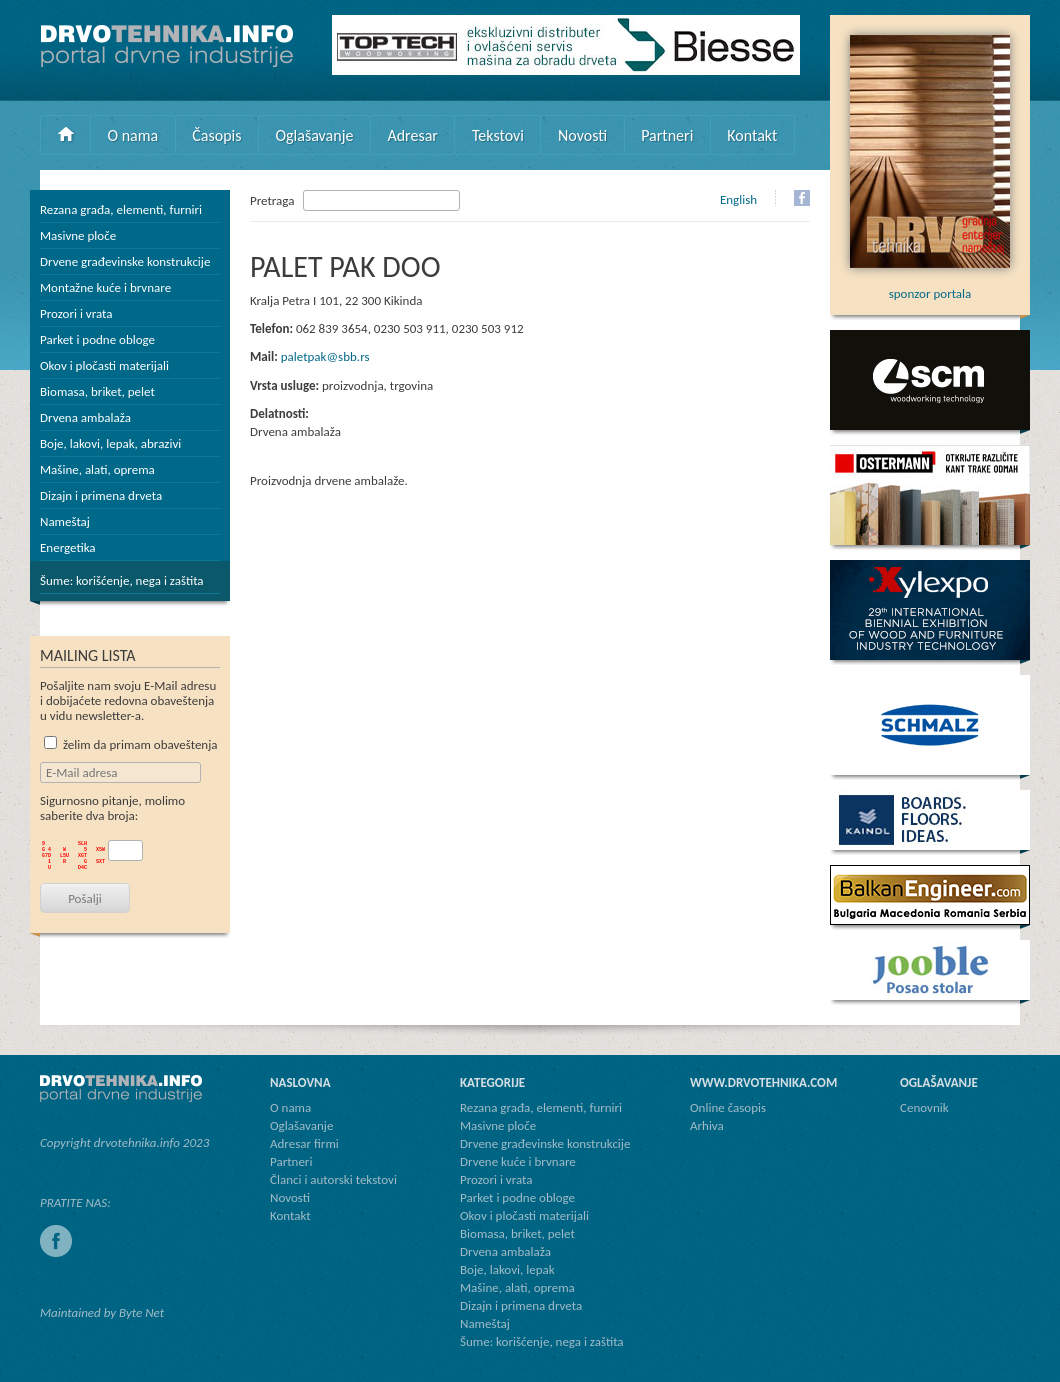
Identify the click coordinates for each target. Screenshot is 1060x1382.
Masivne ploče (78, 235)
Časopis (216, 135)
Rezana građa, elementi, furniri (121, 209)
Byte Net (141, 1312)
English (738, 199)
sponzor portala (930, 286)
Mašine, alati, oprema (97, 469)
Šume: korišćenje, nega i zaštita (122, 580)
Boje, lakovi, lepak (507, 1269)
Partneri (667, 135)
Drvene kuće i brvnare (518, 1161)
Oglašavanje (314, 135)
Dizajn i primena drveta (101, 495)
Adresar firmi (304, 1143)
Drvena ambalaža (85, 417)
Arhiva (707, 1125)
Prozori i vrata (76, 313)
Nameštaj (65, 521)
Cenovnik (924, 1107)
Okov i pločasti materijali (104, 365)
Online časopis (728, 1107)
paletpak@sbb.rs (325, 356)
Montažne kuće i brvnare (105, 287)
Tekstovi (498, 135)
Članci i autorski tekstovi (333, 1179)
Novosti (582, 135)
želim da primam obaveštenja (131, 744)
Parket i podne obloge (97, 339)
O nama (133, 135)
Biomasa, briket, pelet (97, 391)
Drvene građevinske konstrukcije (125, 261)
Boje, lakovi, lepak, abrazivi (110, 443)
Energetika (68, 547)
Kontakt (752, 135)
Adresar (412, 135)
